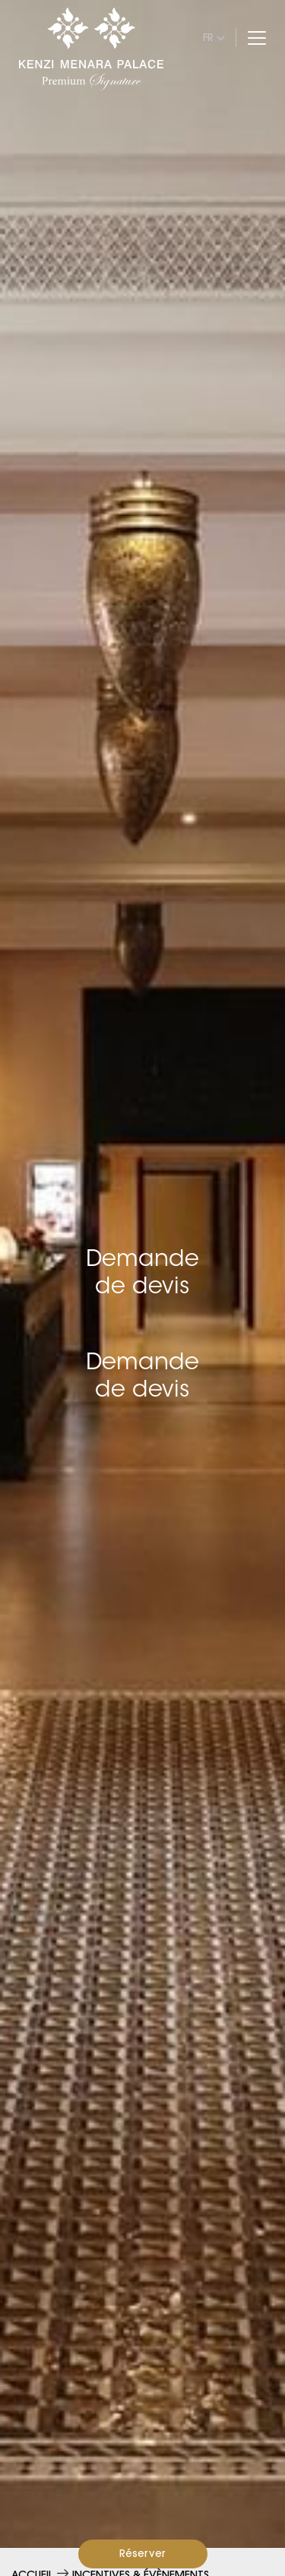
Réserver (142, 2553)
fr (208, 37)
